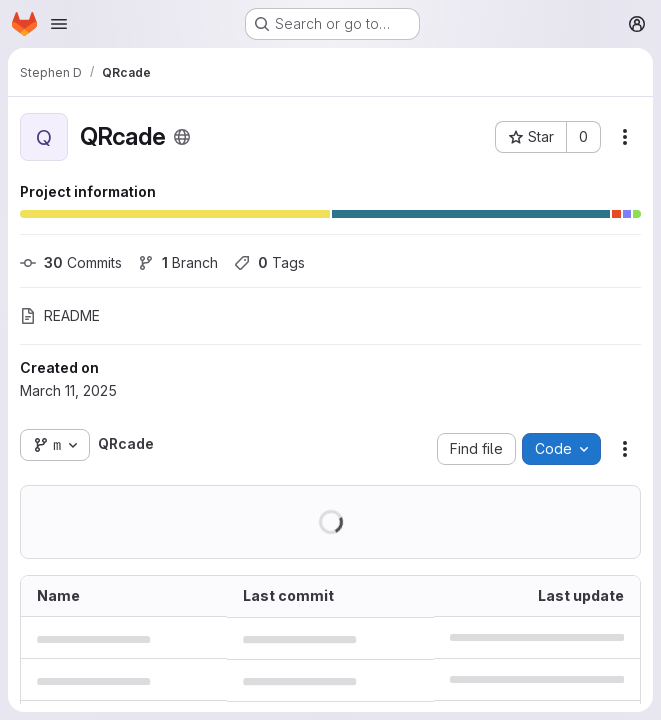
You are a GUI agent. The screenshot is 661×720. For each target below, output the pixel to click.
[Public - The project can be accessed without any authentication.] (182, 137)
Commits (71, 262)
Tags (269, 262)
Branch (178, 262)
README (60, 315)
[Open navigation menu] (59, 24)
